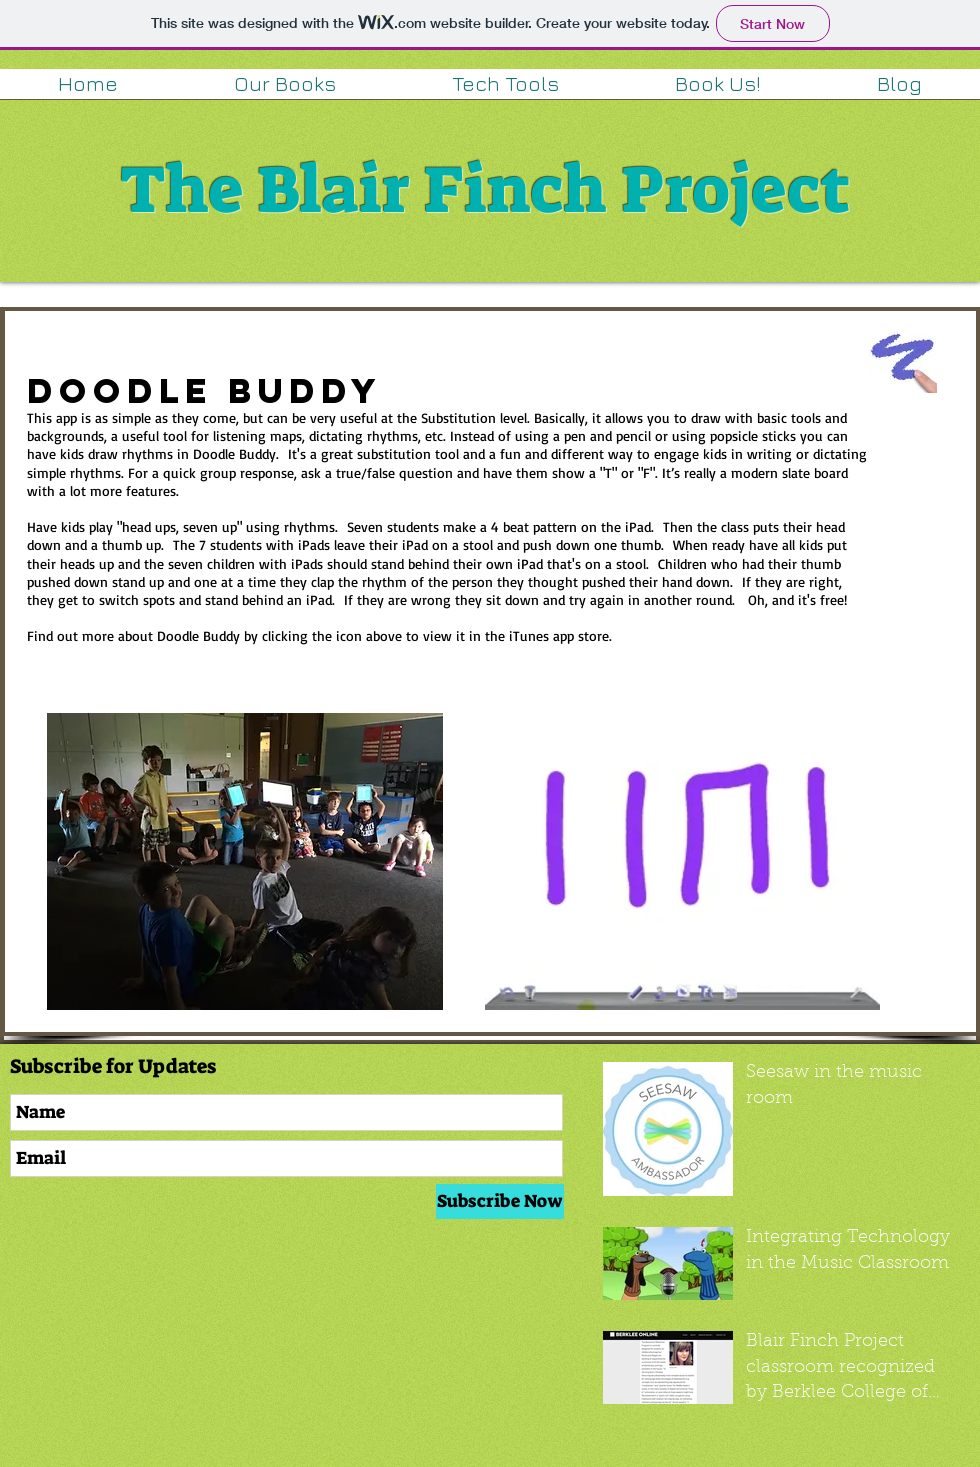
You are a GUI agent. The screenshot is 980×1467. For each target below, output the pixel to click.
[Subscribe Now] (500, 1201)
